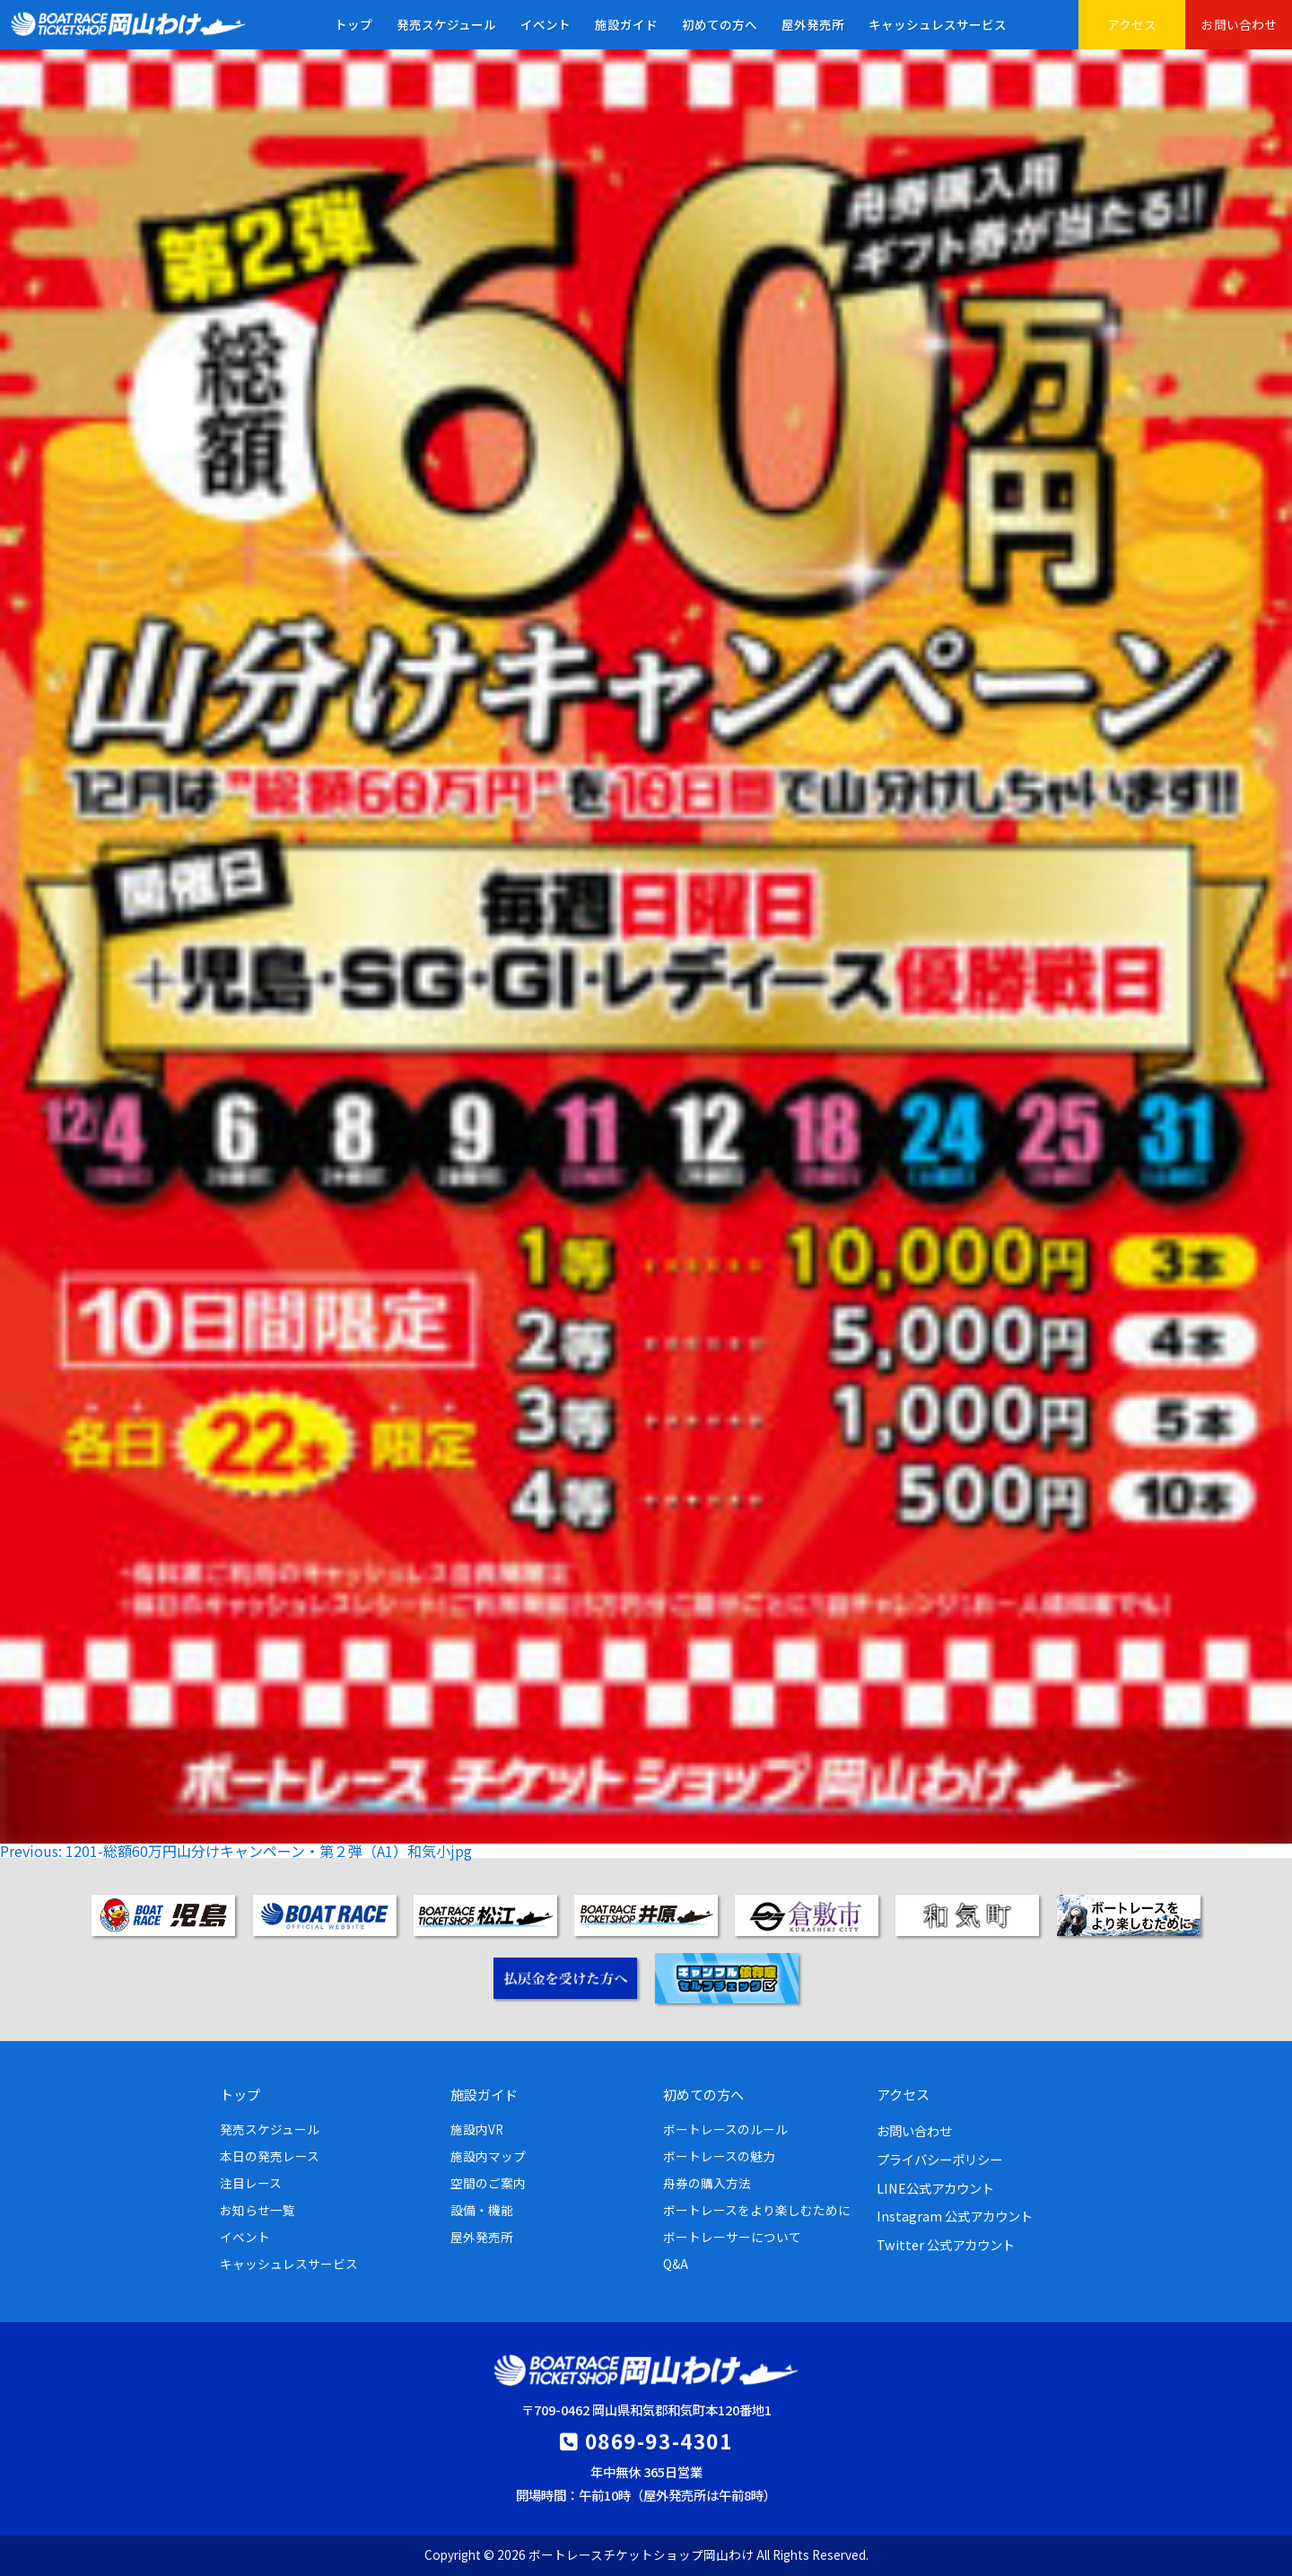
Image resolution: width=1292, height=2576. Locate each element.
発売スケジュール (446, 24)
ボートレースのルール (725, 2129)
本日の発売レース (269, 2156)
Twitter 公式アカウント (946, 2244)
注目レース (251, 2183)
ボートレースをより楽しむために (757, 2210)
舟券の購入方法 (707, 2183)
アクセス (1132, 24)
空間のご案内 (488, 2183)
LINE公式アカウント (935, 2187)
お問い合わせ (1239, 24)
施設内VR (476, 2129)
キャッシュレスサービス (938, 24)
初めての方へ (719, 24)
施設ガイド (626, 24)
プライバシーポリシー (939, 2159)
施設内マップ (488, 2156)
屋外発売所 (812, 24)
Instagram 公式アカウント (955, 2215)
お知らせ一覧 (257, 2210)
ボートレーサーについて (732, 2237)
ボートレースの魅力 (719, 2156)
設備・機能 (481, 2210)
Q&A (675, 2264)
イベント (545, 24)
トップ (353, 24)
